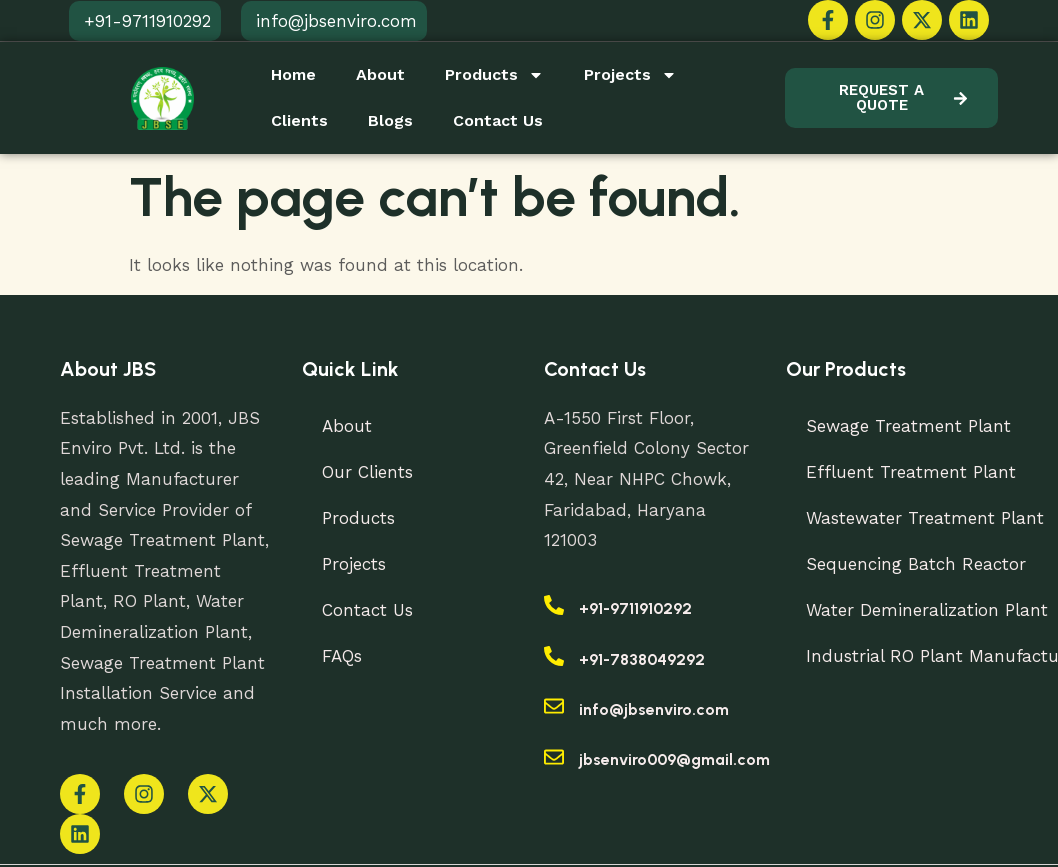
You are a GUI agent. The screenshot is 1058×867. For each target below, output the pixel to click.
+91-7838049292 (642, 659)
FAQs (342, 656)
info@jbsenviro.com (654, 709)
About (380, 74)
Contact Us (498, 120)
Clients (299, 120)
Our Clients (367, 472)
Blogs (390, 120)
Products (494, 75)
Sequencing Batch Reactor (916, 564)
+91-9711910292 (635, 608)
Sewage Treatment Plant (908, 426)
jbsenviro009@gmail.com (674, 759)
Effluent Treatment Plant (910, 472)
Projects (630, 75)
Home (293, 74)
